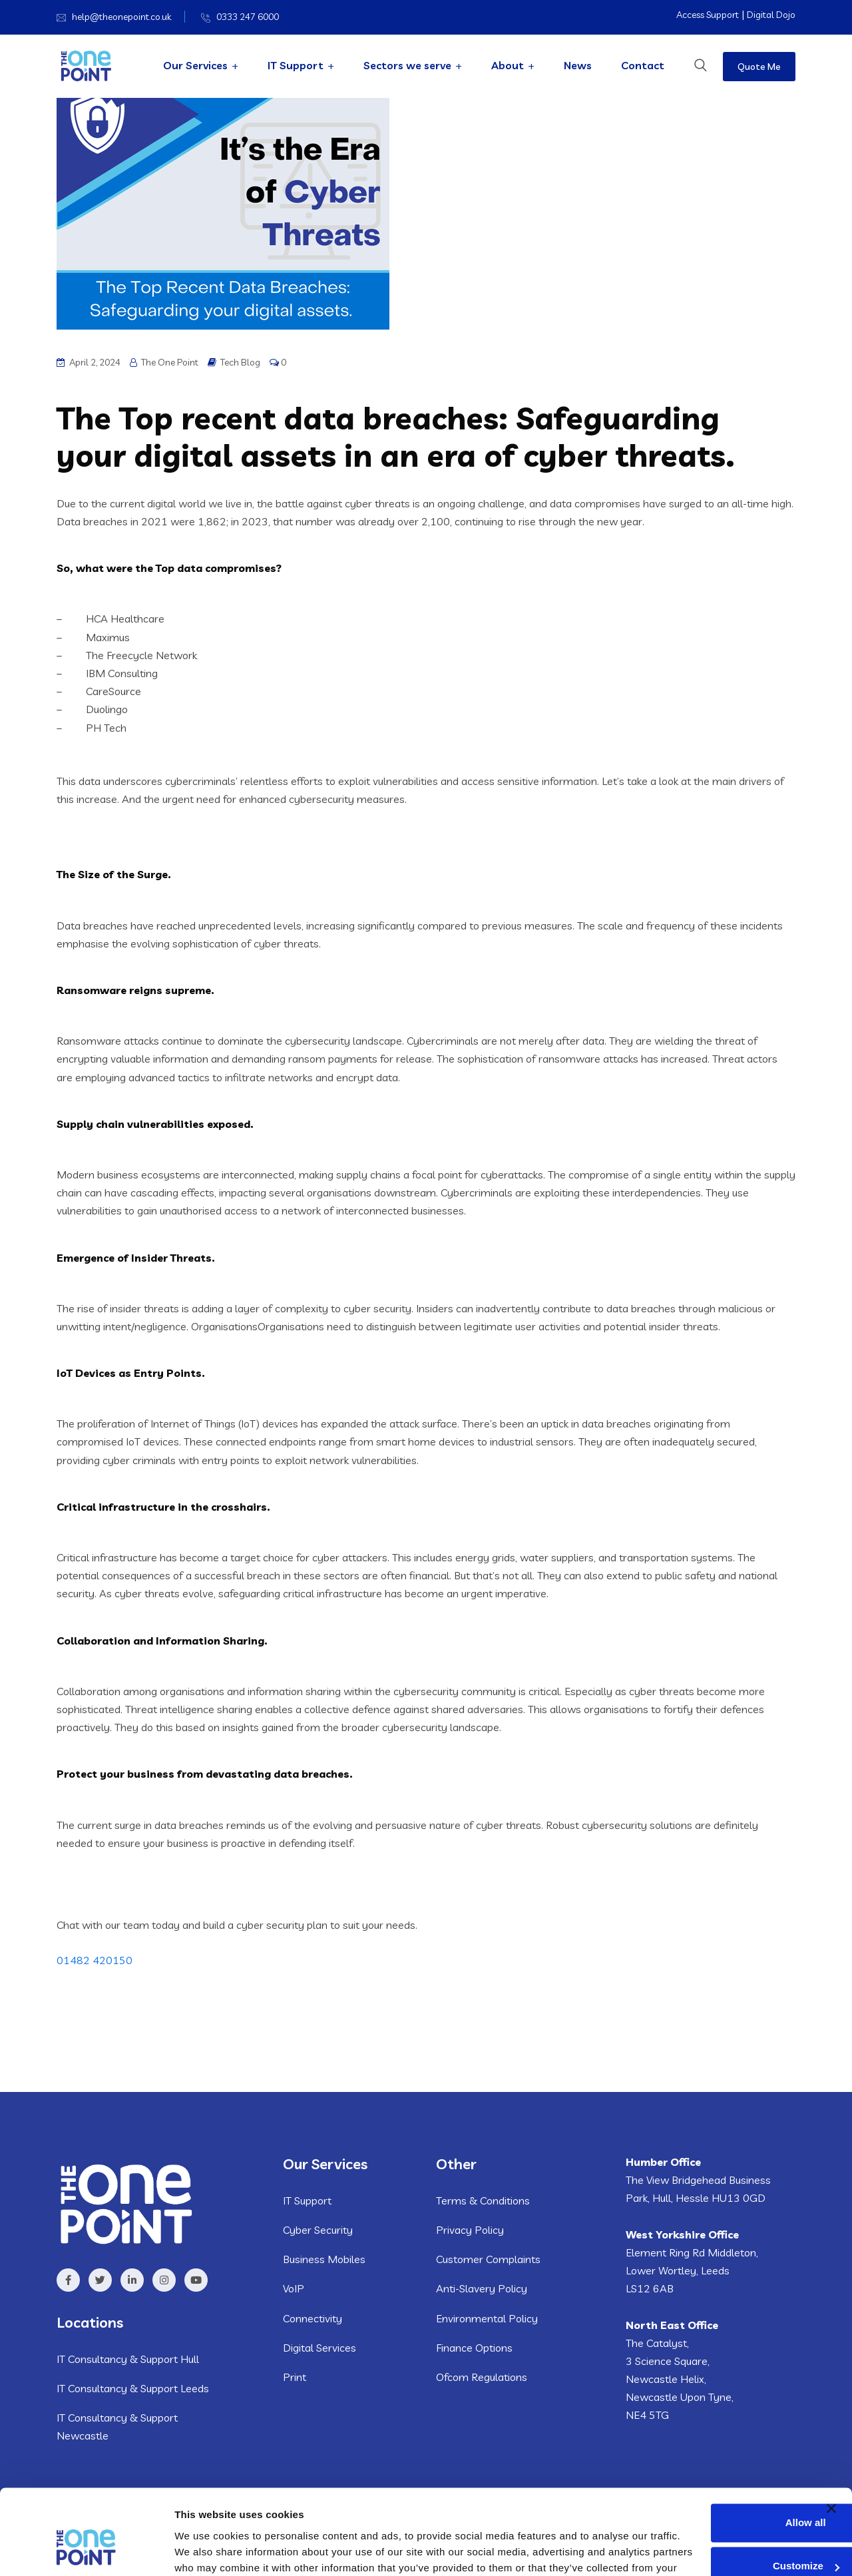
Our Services (195, 65)
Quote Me (759, 67)
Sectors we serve (407, 65)
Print (294, 2377)
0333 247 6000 (247, 17)
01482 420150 (94, 1960)
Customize (709, 2479)
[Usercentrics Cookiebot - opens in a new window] (86, 2550)
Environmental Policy (487, 2318)
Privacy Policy (470, 2229)
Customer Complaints (488, 2259)
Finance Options (474, 2347)
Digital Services (319, 2347)
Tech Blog (240, 362)
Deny (708, 2523)
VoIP (293, 2288)
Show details (205, 2549)
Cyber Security (318, 2229)
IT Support (295, 65)
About (507, 65)
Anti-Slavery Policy (481, 2288)
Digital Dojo (771, 15)
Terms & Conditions (483, 2200)
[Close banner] (831, 2421)
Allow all (708, 2436)
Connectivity (312, 2318)
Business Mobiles (324, 2259)
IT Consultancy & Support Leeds (133, 2388)
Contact (642, 65)
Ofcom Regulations (481, 2377)
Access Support (707, 15)
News (578, 65)
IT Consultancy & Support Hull (128, 2359)
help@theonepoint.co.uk (121, 17)
